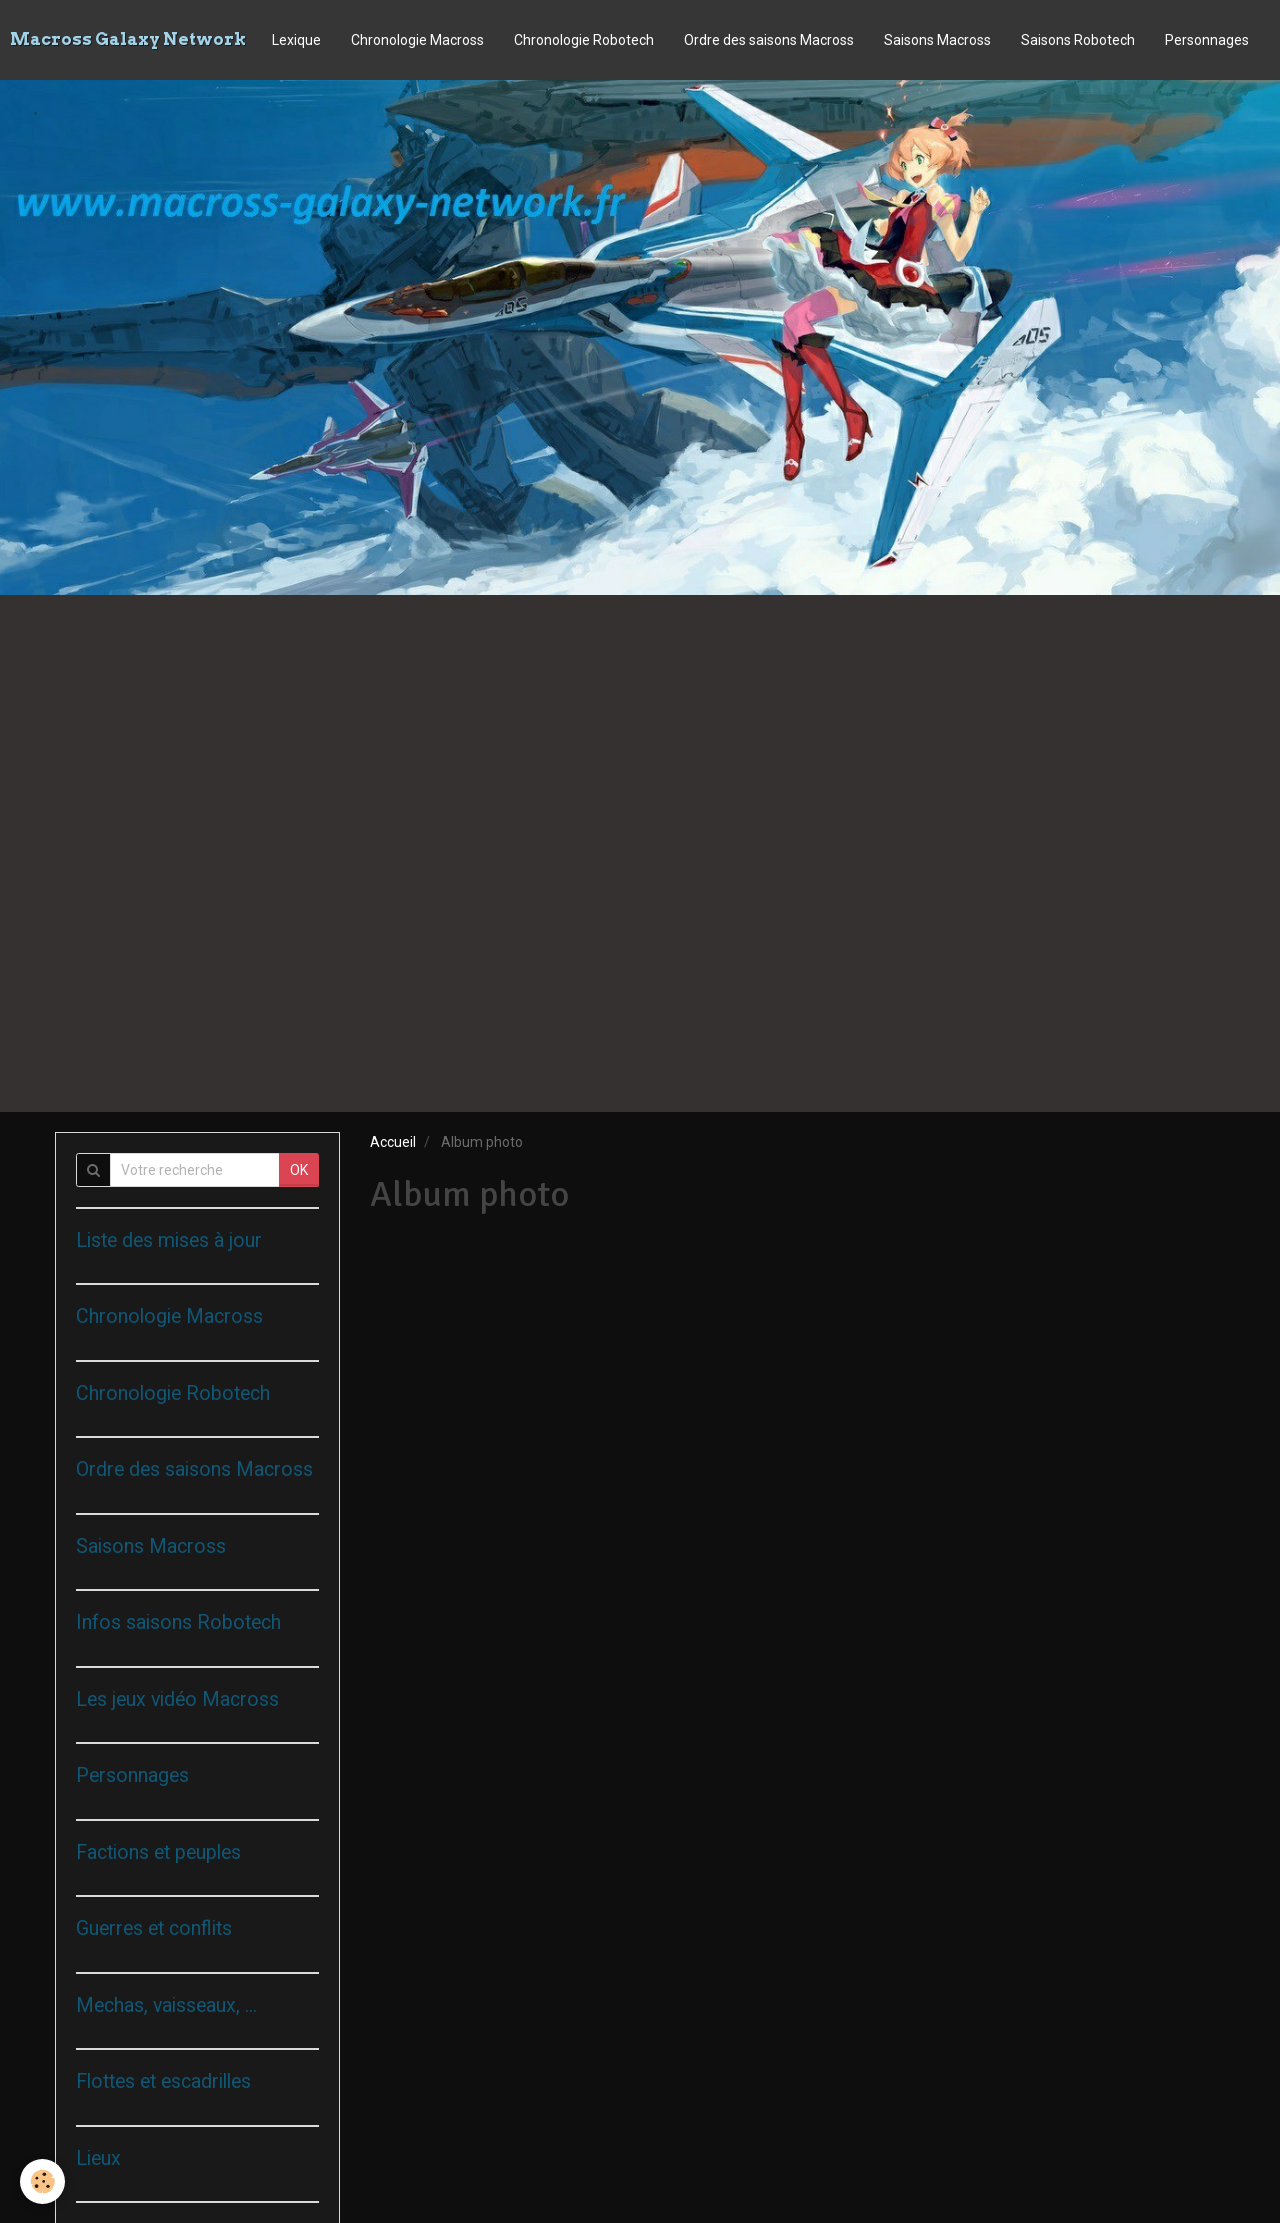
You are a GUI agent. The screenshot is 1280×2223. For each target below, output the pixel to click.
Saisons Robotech (1078, 40)
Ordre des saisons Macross (769, 40)
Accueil (393, 1142)
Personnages (1207, 40)
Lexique (296, 40)
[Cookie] (42, 2181)
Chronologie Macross (417, 40)
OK (299, 1170)
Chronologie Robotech (584, 40)
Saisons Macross (937, 40)
